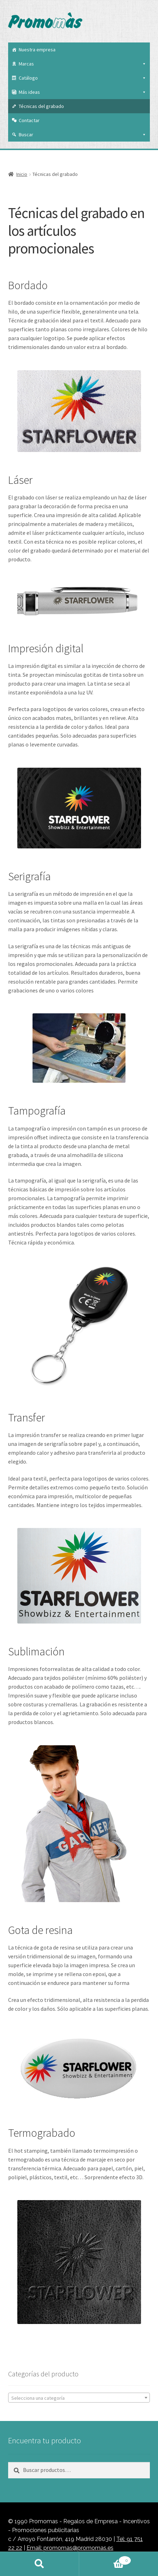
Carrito (105, 2559)
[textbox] (79, 2398)
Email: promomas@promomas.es (70, 2547)
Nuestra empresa (37, 49)
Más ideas (83, 92)
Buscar (83, 134)
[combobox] (79, 2398)
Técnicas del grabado (41, 106)
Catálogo (83, 78)
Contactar (29, 120)
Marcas (83, 64)
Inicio (21, 174)
